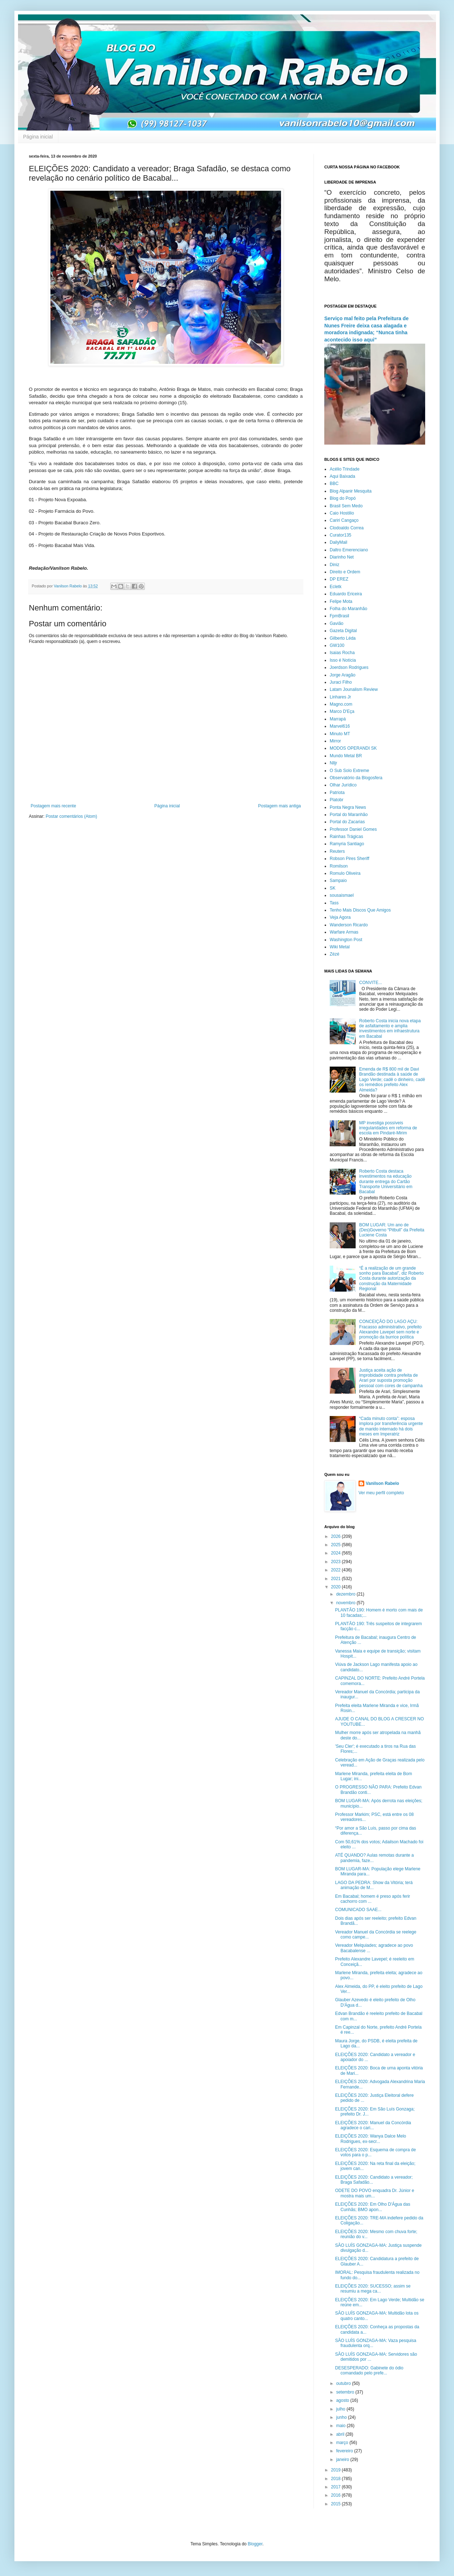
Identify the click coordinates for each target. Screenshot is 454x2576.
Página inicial (38, 137)
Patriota (337, 792)
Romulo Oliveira (345, 873)
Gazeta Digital (343, 630)
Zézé (334, 954)
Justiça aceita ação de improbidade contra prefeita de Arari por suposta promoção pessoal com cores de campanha (391, 1378)
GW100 (337, 645)
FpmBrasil (339, 615)
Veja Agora (340, 917)
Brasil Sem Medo (346, 505)
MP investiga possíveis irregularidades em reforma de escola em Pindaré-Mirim (388, 1128)
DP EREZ (339, 579)
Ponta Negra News (348, 807)
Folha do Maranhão (348, 608)
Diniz (334, 564)
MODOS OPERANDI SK (353, 748)
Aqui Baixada (342, 476)
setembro (345, 2392)
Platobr (336, 799)
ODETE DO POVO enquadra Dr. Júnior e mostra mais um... (374, 2193)
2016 (336, 2495)
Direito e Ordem (345, 571)
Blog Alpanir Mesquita (350, 491)
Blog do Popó (343, 498)
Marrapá (338, 719)
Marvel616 (340, 726)
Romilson (339, 866)
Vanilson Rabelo (382, 1483)
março (343, 2442)
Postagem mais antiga (279, 805)
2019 (336, 2470)
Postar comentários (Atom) (71, 816)
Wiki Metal (340, 946)
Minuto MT (340, 733)
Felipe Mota (341, 601)
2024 (336, 1553)
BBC (334, 483)
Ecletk (336, 586)
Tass (334, 902)
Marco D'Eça (342, 711)
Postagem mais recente (53, 805)
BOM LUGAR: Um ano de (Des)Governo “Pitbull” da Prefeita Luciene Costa (391, 1230)
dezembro (346, 1594)
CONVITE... (370, 982)
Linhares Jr (340, 697)
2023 (336, 1561)
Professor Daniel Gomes (353, 829)
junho (342, 2417)
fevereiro (345, 2450)
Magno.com (341, 704)
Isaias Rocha (342, 652)
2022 (336, 1569)
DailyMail (338, 542)
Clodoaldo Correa (347, 527)
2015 (336, 2503)
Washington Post (346, 939)
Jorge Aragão (342, 675)
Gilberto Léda (343, 638)
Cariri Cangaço (344, 520)
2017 (336, 2486)
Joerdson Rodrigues (349, 667)
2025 (336, 1544)
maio (341, 2425)
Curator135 (340, 535)
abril (341, 2434)
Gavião (336, 623)
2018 (336, 2478)
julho (341, 2409)
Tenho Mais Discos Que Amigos (360, 910)
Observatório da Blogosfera (356, 777)
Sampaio (338, 880)
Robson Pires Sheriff (349, 858)
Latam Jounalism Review (354, 689)
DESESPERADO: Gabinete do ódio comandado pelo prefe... (369, 2370)
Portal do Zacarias (347, 821)
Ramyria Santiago (347, 843)
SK (332, 888)
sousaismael (342, 895)
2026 (336, 1536)
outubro (344, 2383)
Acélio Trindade (345, 469)
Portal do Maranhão (349, 814)
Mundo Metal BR (346, 755)
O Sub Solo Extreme (349, 770)
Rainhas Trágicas (346, 836)
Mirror (335, 741)
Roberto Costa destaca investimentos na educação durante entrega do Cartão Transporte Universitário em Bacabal (386, 1182)
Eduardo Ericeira (346, 593)
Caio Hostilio (342, 513)
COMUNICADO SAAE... (358, 1909)
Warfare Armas (344, 932)
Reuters (337, 851)
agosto (343, 2400)
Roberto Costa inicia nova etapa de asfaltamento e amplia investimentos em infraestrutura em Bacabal (390, 1028)
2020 (336, 1586)
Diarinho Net (342, 557)
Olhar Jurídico (343, 785)
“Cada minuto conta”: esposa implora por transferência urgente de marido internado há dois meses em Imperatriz (391, 1426)
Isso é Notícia (343, 660)
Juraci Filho (341, 682)
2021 (336, 1578)
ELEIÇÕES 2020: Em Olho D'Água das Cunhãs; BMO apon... (372, 2207)
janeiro (343, 2459)
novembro (346, 1602)
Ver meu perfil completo (381, 1492)
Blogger (255, 2543)
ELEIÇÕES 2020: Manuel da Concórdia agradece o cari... (373, 2125)
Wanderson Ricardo (349, 924)
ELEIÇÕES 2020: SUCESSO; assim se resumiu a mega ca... (372, 2289)
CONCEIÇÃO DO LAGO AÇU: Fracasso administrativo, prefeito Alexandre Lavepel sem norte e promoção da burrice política (390, 1329)
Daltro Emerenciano (349, 549)
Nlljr (333, 763)
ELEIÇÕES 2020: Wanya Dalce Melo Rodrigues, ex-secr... (370, 2139)
